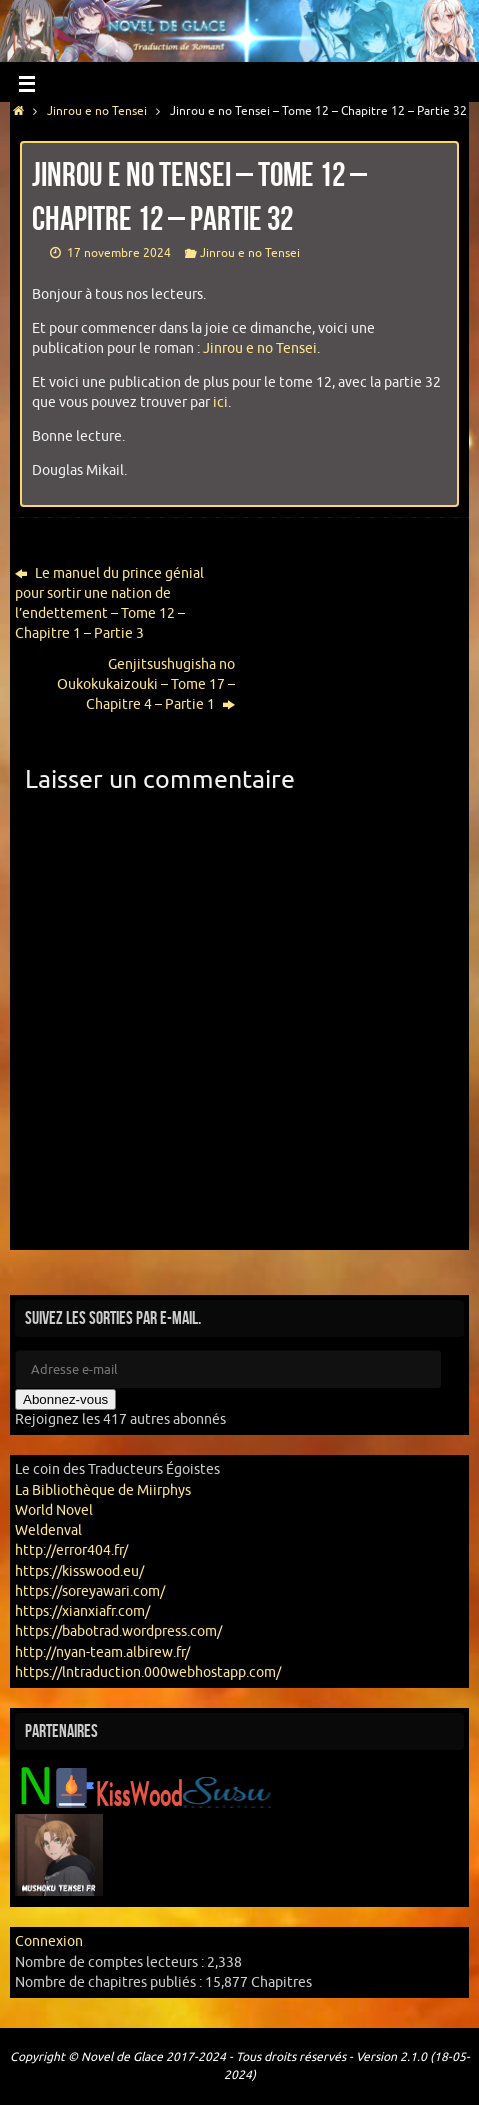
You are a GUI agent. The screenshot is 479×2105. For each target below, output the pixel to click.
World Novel (54, 1510)
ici (220, 402)
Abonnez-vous (65, 1399)
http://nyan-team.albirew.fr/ (102, 1652)
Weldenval (48, 1530)
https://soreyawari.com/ (90, 1591)
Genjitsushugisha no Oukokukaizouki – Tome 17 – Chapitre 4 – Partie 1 (146, 685)
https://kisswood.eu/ (79, 1571)
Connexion (49, 1941)
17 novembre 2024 (119, 253)
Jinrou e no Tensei (97, 111)
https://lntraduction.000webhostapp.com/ (148, 1672)
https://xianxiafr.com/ (82, 1611)
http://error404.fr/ (71, 1550)
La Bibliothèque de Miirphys (103, 1490)
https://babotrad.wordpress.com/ (118, 1631)
